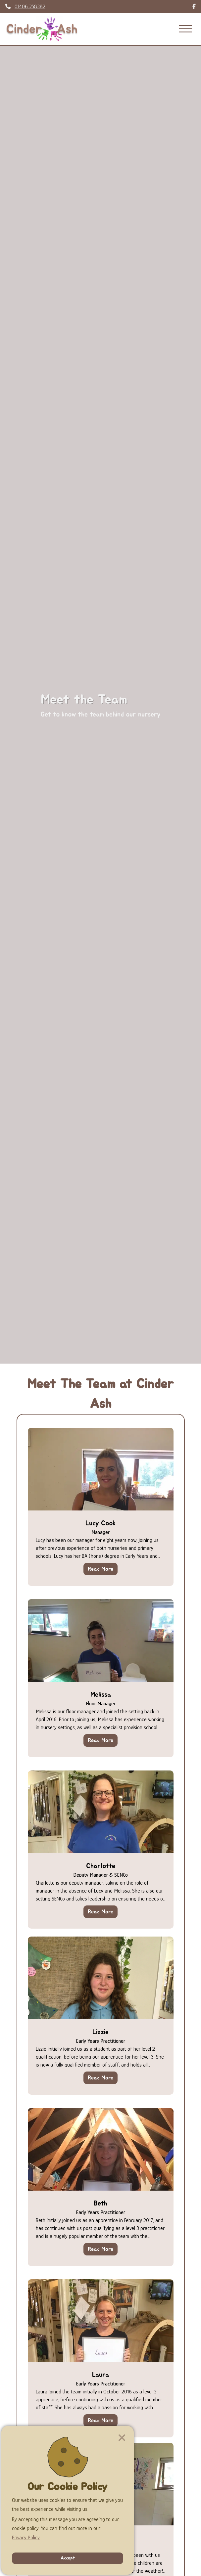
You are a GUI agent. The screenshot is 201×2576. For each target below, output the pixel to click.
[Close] (121, 2437)
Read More (100, 1569)
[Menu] (185, 29)
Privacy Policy (26, 2538)
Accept (68, 2558)
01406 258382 (30, 7)
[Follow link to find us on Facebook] (194, 7)
